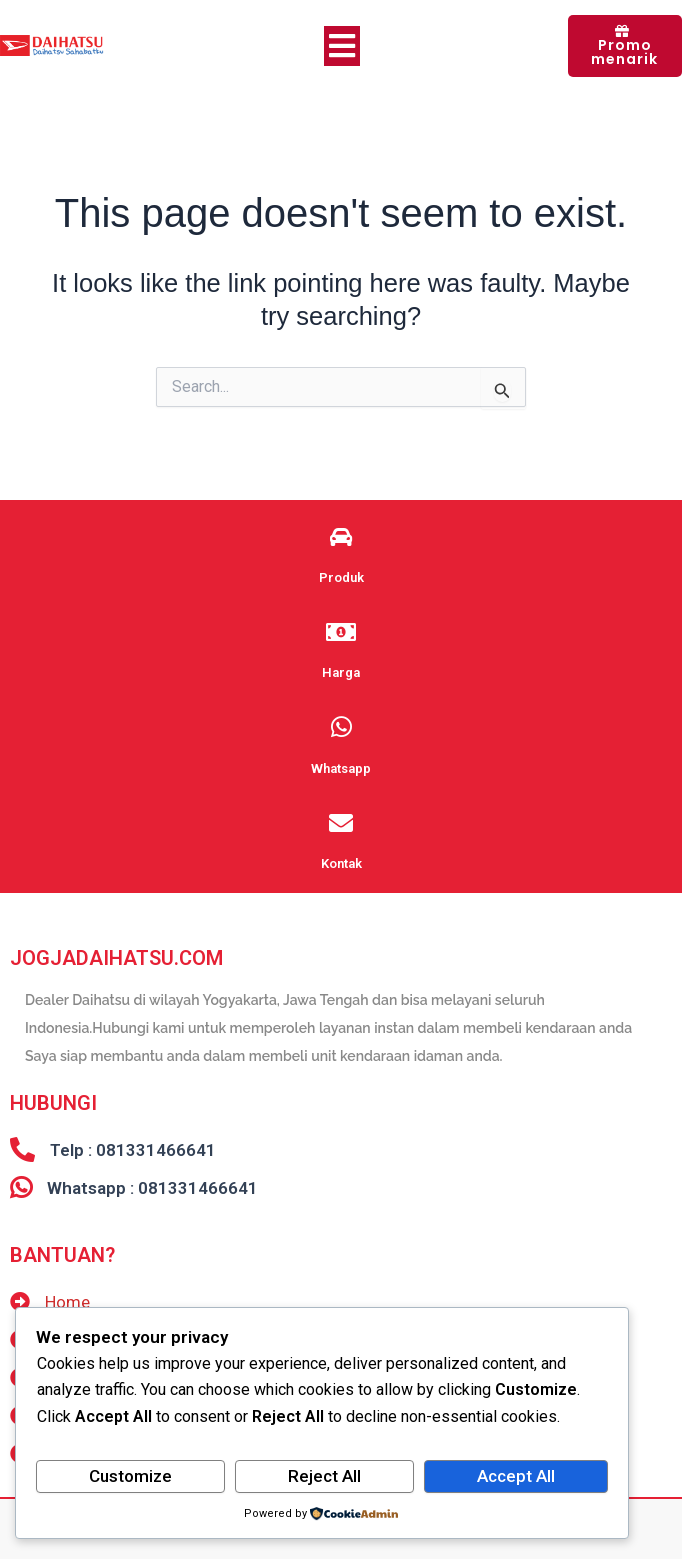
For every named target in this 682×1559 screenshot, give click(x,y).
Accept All (516, 1476)
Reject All (324, 1476)
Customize (130, 1476)
